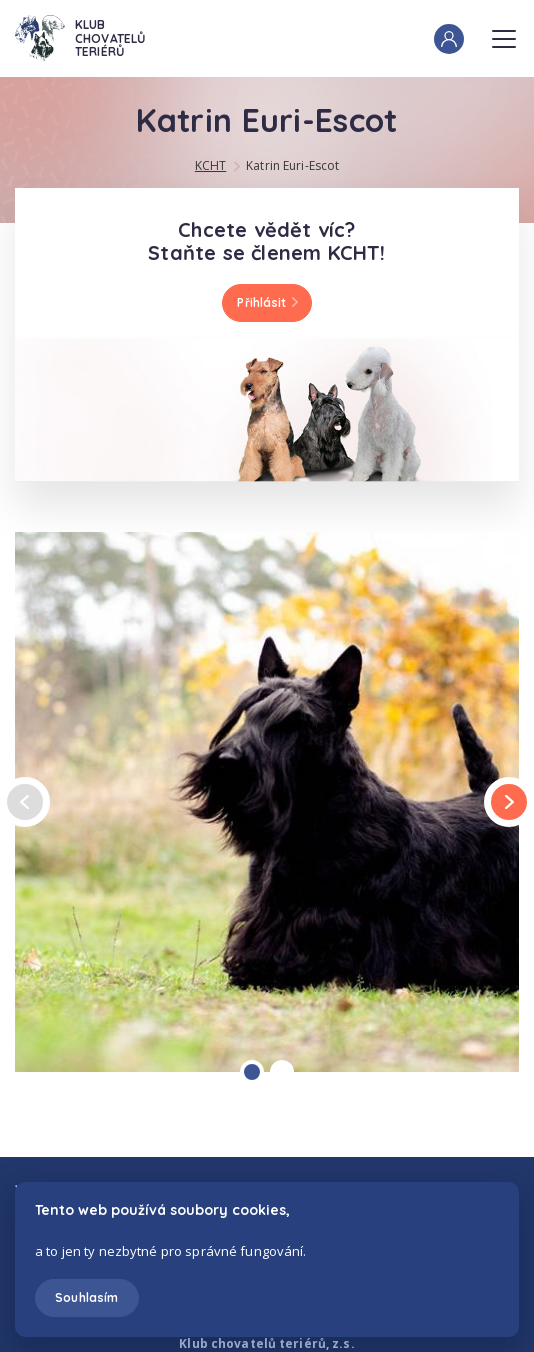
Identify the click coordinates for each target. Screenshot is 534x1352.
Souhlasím (86, 1297)
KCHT (210, 165)
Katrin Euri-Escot (292, 165)
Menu (504, 33)
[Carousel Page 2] (282, 1072)
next (509, 801)
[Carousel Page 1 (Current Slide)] (252, 1072)
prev (24, 802)
